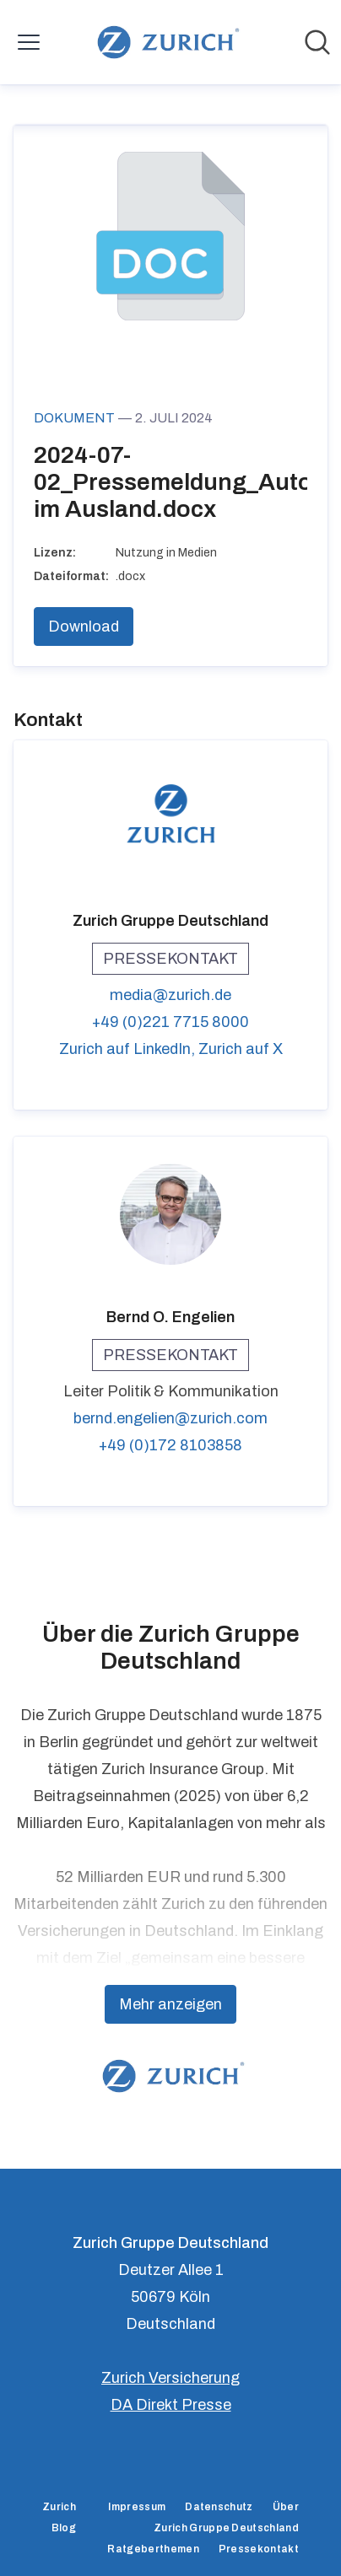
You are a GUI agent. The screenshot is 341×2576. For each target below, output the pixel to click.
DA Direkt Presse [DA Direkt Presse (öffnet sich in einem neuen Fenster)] (171, 2404)
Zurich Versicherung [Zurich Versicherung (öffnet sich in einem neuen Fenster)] (170, 2377)
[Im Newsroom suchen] (317, 42)
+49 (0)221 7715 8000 (170, 1022)
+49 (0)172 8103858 (170, 1445)
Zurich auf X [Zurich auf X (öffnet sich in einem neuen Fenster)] (240, 1049)
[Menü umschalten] (28, 42)
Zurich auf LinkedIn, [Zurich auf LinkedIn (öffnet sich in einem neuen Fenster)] (128, 1049)
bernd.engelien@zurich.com (170, 1418)
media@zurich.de (170, 995)
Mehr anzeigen (170, 2004)
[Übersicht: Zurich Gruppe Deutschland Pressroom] (165, 42)
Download (83, 626)
